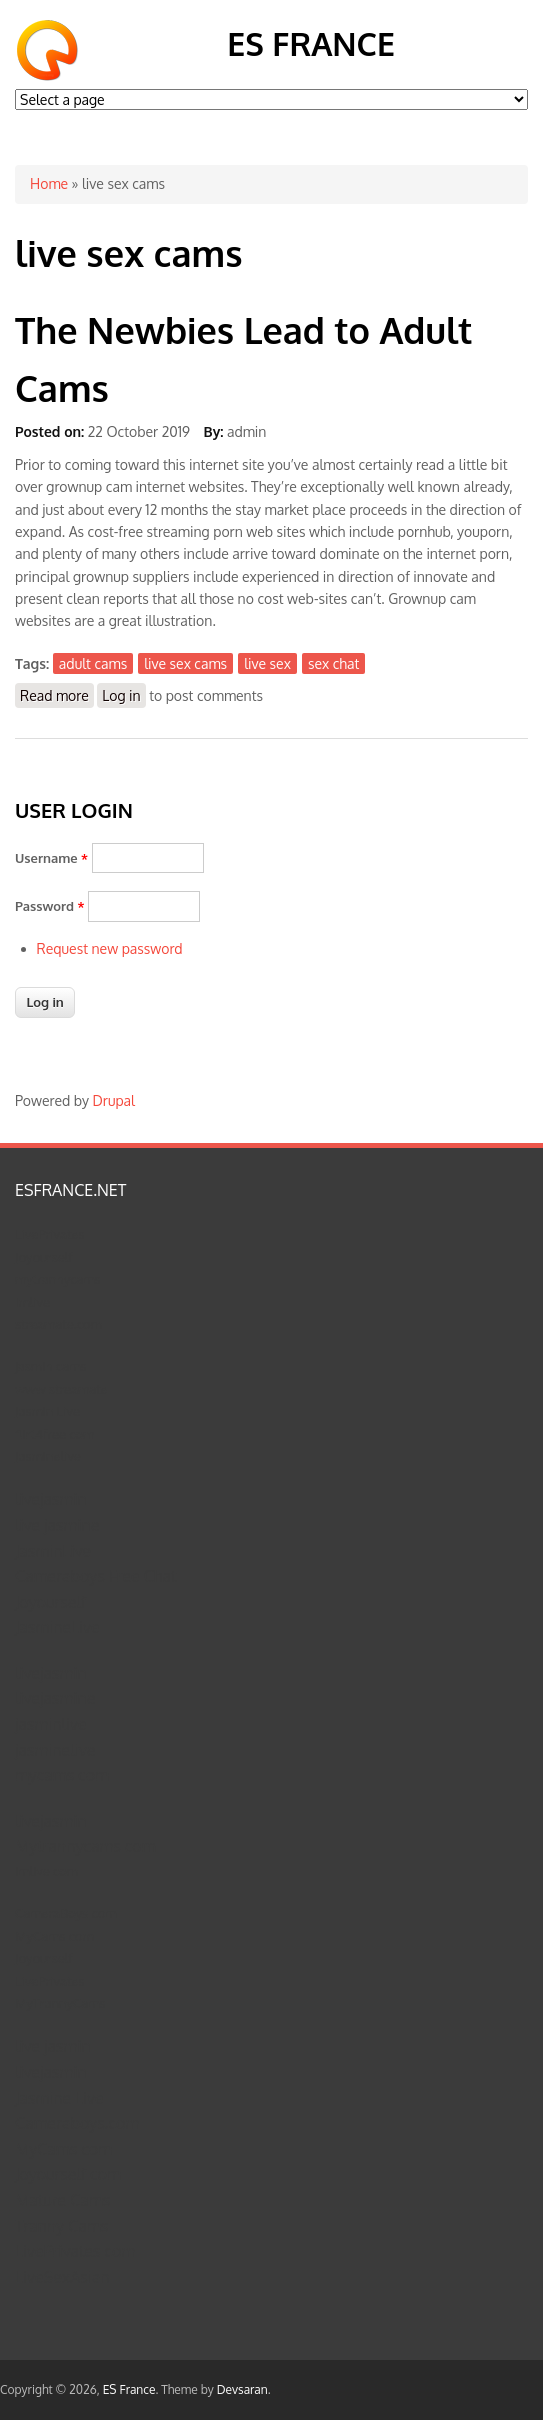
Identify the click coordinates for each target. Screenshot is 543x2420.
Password (50, 906)
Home (49, 183)
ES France (311, 43)
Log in (121, 695)
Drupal (114, 1100)
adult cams (93, 663)
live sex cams (185, 663)
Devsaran (242, 2389)
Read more (57, 694)
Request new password (110, 948)
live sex (267, 663)
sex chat (333, 663)
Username (51, 858)
